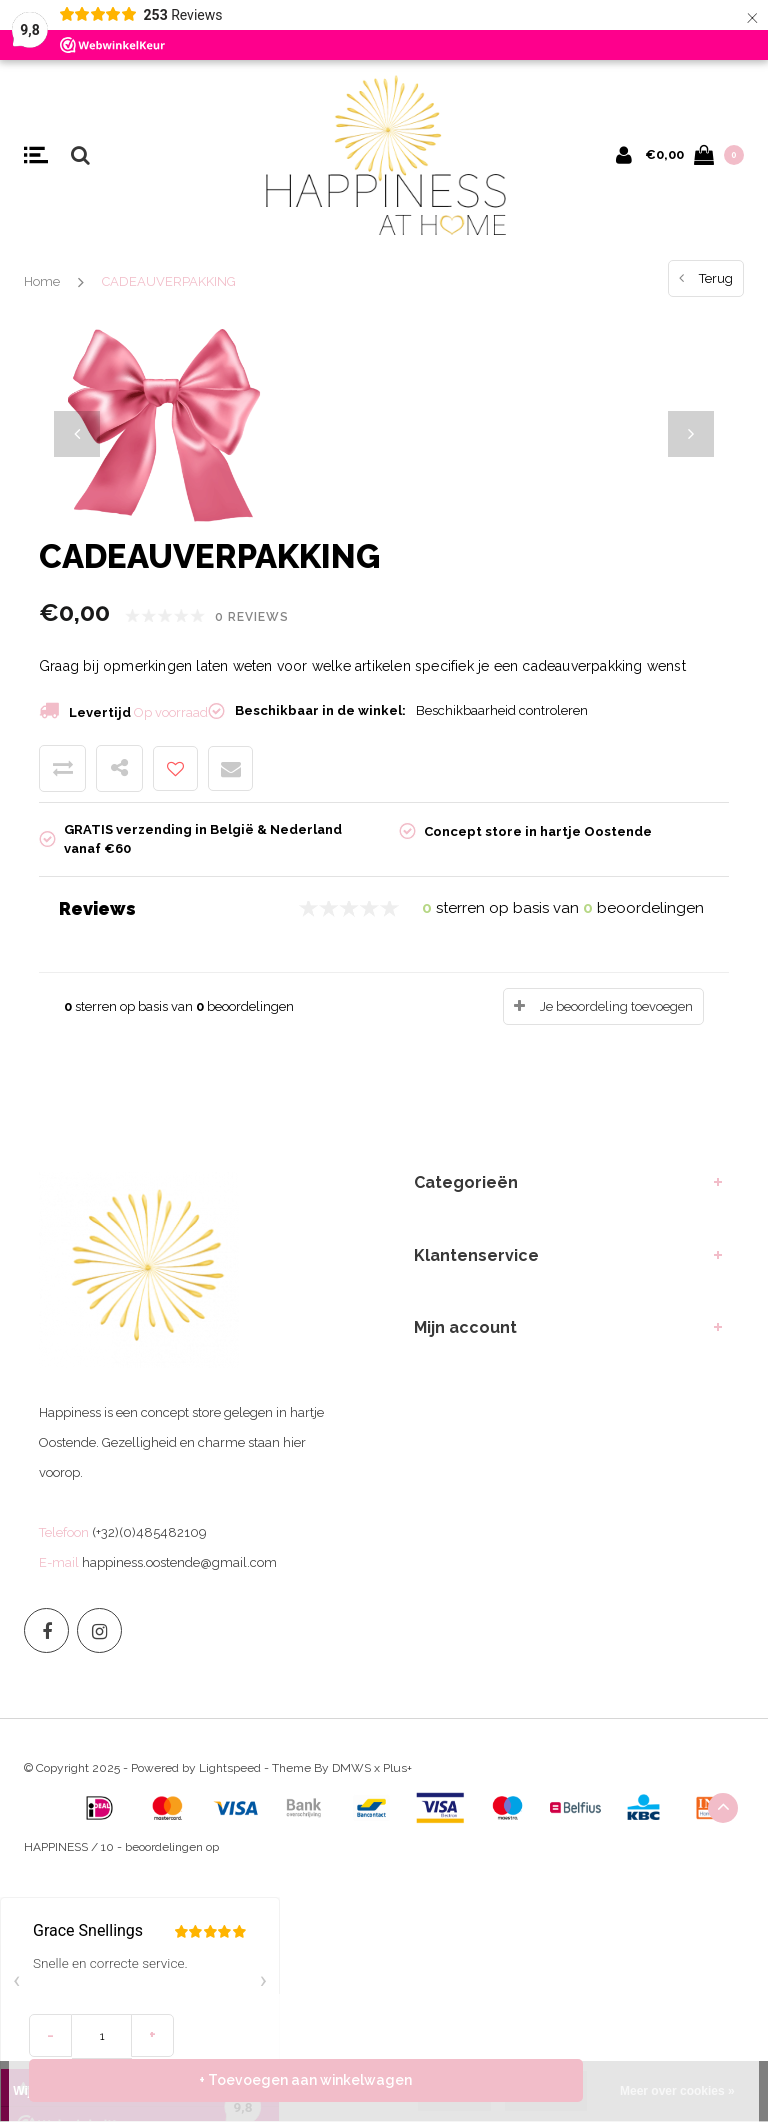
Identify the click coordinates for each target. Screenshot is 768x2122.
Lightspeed (230, 1768)
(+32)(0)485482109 (149, 1532)
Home (42, 281)
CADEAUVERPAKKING (169, 281)
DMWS (351, 1768)
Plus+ (397, 1768)
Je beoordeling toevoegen (616, 1006)
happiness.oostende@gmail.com (179, 1562)
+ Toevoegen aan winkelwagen (465, 2079)
